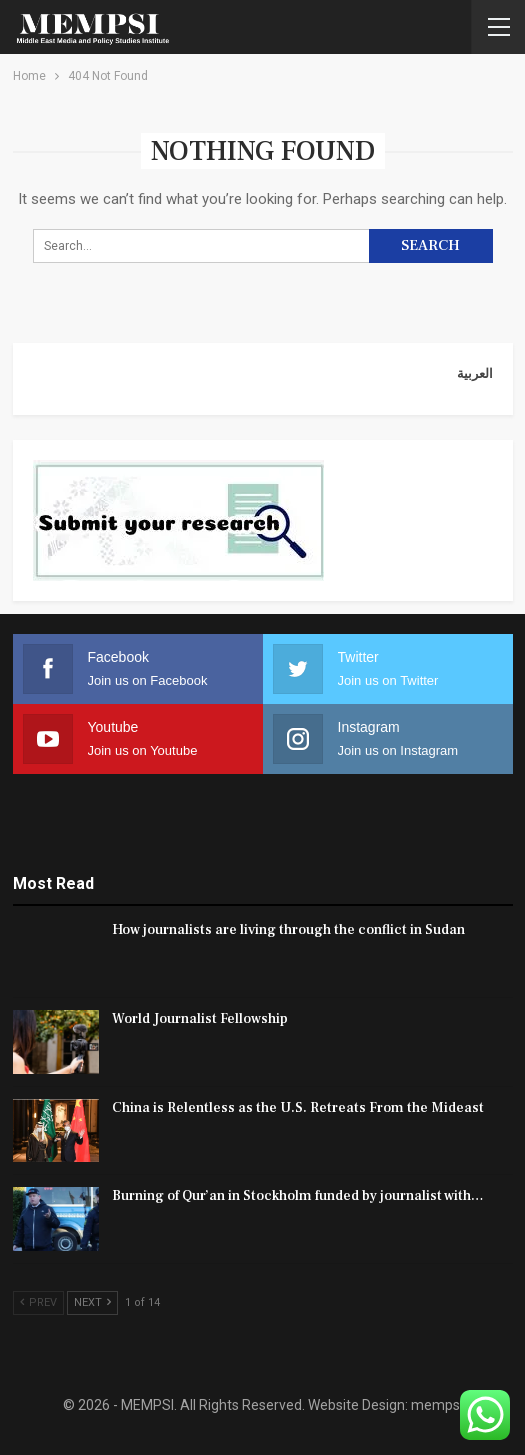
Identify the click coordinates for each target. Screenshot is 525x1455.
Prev (38, 1302)
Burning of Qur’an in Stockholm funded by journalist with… (298, 1196)
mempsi (437, 1405)
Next (92, 1302)
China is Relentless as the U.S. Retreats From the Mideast (298, 1108)
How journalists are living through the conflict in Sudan (288, 930)
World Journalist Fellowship (200, 1019)
